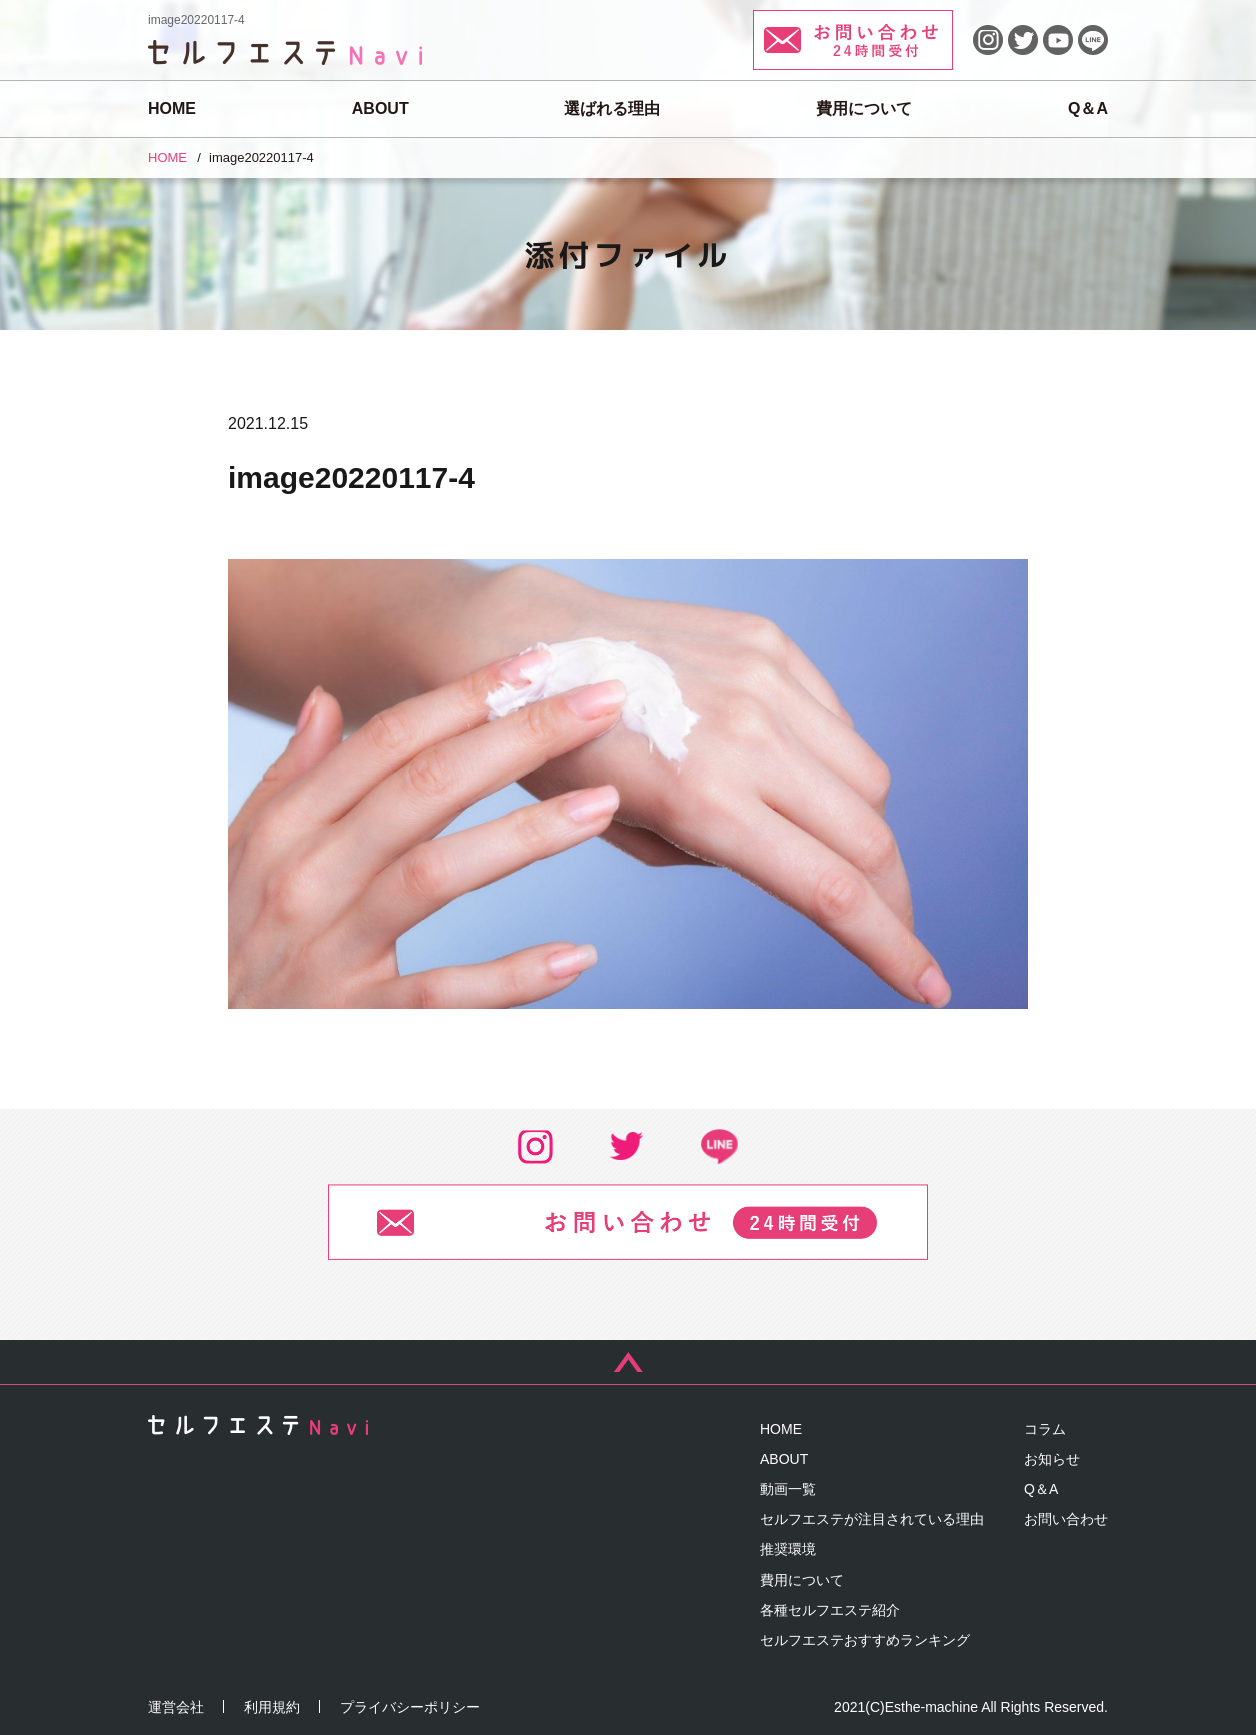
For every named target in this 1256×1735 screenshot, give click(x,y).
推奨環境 (788, 1549)
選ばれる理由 (612, 108)
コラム (1045, 1429)
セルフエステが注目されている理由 (872, 1519)
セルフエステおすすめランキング (865, 1640)
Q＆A (1088, 108)
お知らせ (1052, 1459)
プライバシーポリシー (410, 1707)
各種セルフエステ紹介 (830, 1610)
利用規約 (272, 1707)
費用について (864, 108)
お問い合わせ (1066, 1519)
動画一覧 (788, 1489)
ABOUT (380, 108)
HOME (172, 108)
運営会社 (176, 1707)
